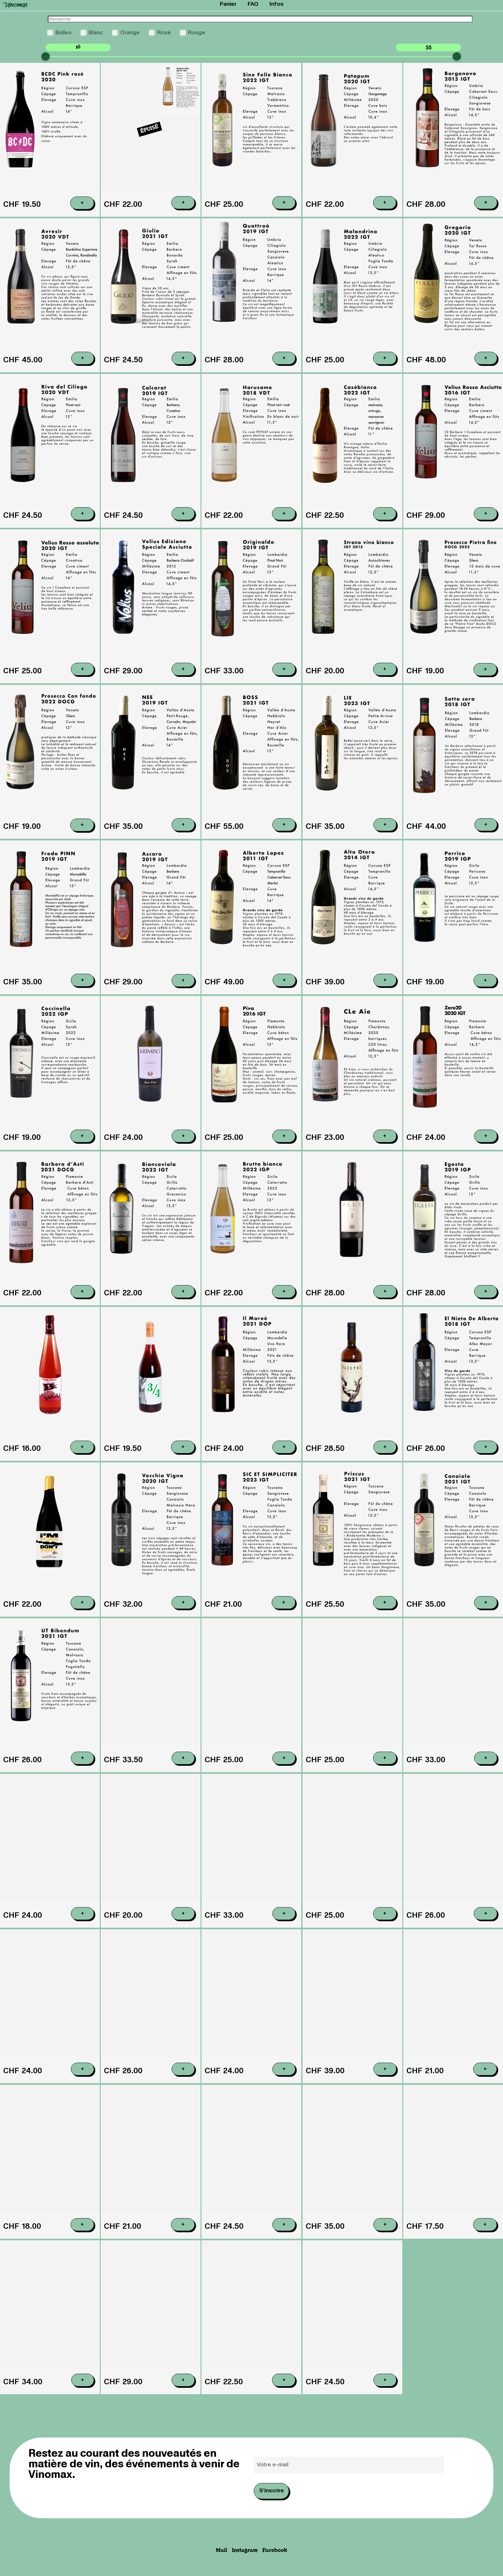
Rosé (164, 32)
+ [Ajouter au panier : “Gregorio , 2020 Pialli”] (485, 358)
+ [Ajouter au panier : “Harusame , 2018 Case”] (284, 515)
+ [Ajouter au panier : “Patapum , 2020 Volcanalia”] (384, 202)
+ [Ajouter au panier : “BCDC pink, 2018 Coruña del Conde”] (82, 202)
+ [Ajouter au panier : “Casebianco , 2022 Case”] (384, 518)
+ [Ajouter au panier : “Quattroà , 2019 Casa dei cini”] (284, 358)
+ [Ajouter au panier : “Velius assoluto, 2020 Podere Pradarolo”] (82, 688)
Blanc (96, 32)
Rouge (196, 32)
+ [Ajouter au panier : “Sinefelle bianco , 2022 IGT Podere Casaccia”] (284, 202)
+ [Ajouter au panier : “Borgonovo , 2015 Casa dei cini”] (485, 202)
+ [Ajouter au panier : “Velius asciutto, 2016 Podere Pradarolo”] (485, 523)
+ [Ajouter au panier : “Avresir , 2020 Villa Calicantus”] (82, 358)
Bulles (63, 32)
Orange (130, 32)
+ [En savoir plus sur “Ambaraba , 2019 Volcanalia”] (183, 202)
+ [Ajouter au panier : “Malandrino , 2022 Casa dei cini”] (384, 358)
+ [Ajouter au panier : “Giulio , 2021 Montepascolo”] (183, 358)
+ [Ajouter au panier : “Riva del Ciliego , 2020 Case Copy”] (82, 513)
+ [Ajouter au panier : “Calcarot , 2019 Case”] (183, 513)
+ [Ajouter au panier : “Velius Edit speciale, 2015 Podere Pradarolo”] (183, 697)
